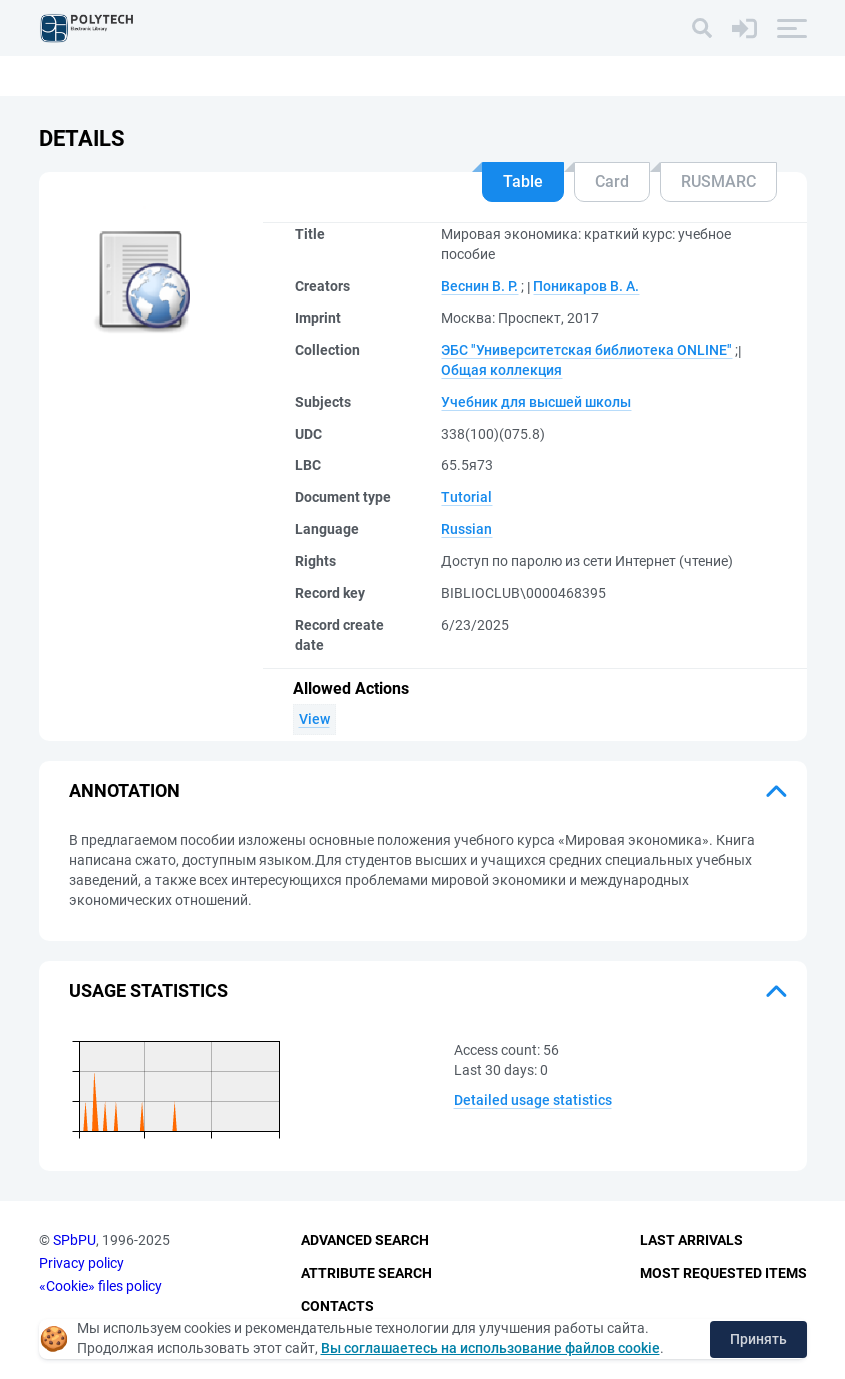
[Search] (702, 28)
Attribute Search (366, 1273)
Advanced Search (365, 1240)
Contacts (337, 1306)
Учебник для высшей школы (536, 402)
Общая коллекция (501, 370)
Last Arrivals (691, 1240)
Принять (758, 1339)
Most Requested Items (723, 1273)
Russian (466, 529)
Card (612, 181)
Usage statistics (148, 990)
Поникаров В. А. (586, 286)
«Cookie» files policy (100, 1286)
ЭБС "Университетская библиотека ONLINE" (586, 350)
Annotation (124, 790)
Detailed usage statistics (533, 1100)
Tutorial (466, 497)
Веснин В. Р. (479, 286)
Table (523, 181)
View (314, 719)
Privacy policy (81, 1263)
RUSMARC (718, 181)
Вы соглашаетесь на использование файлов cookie (490, 1348)
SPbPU (74, 1240)
